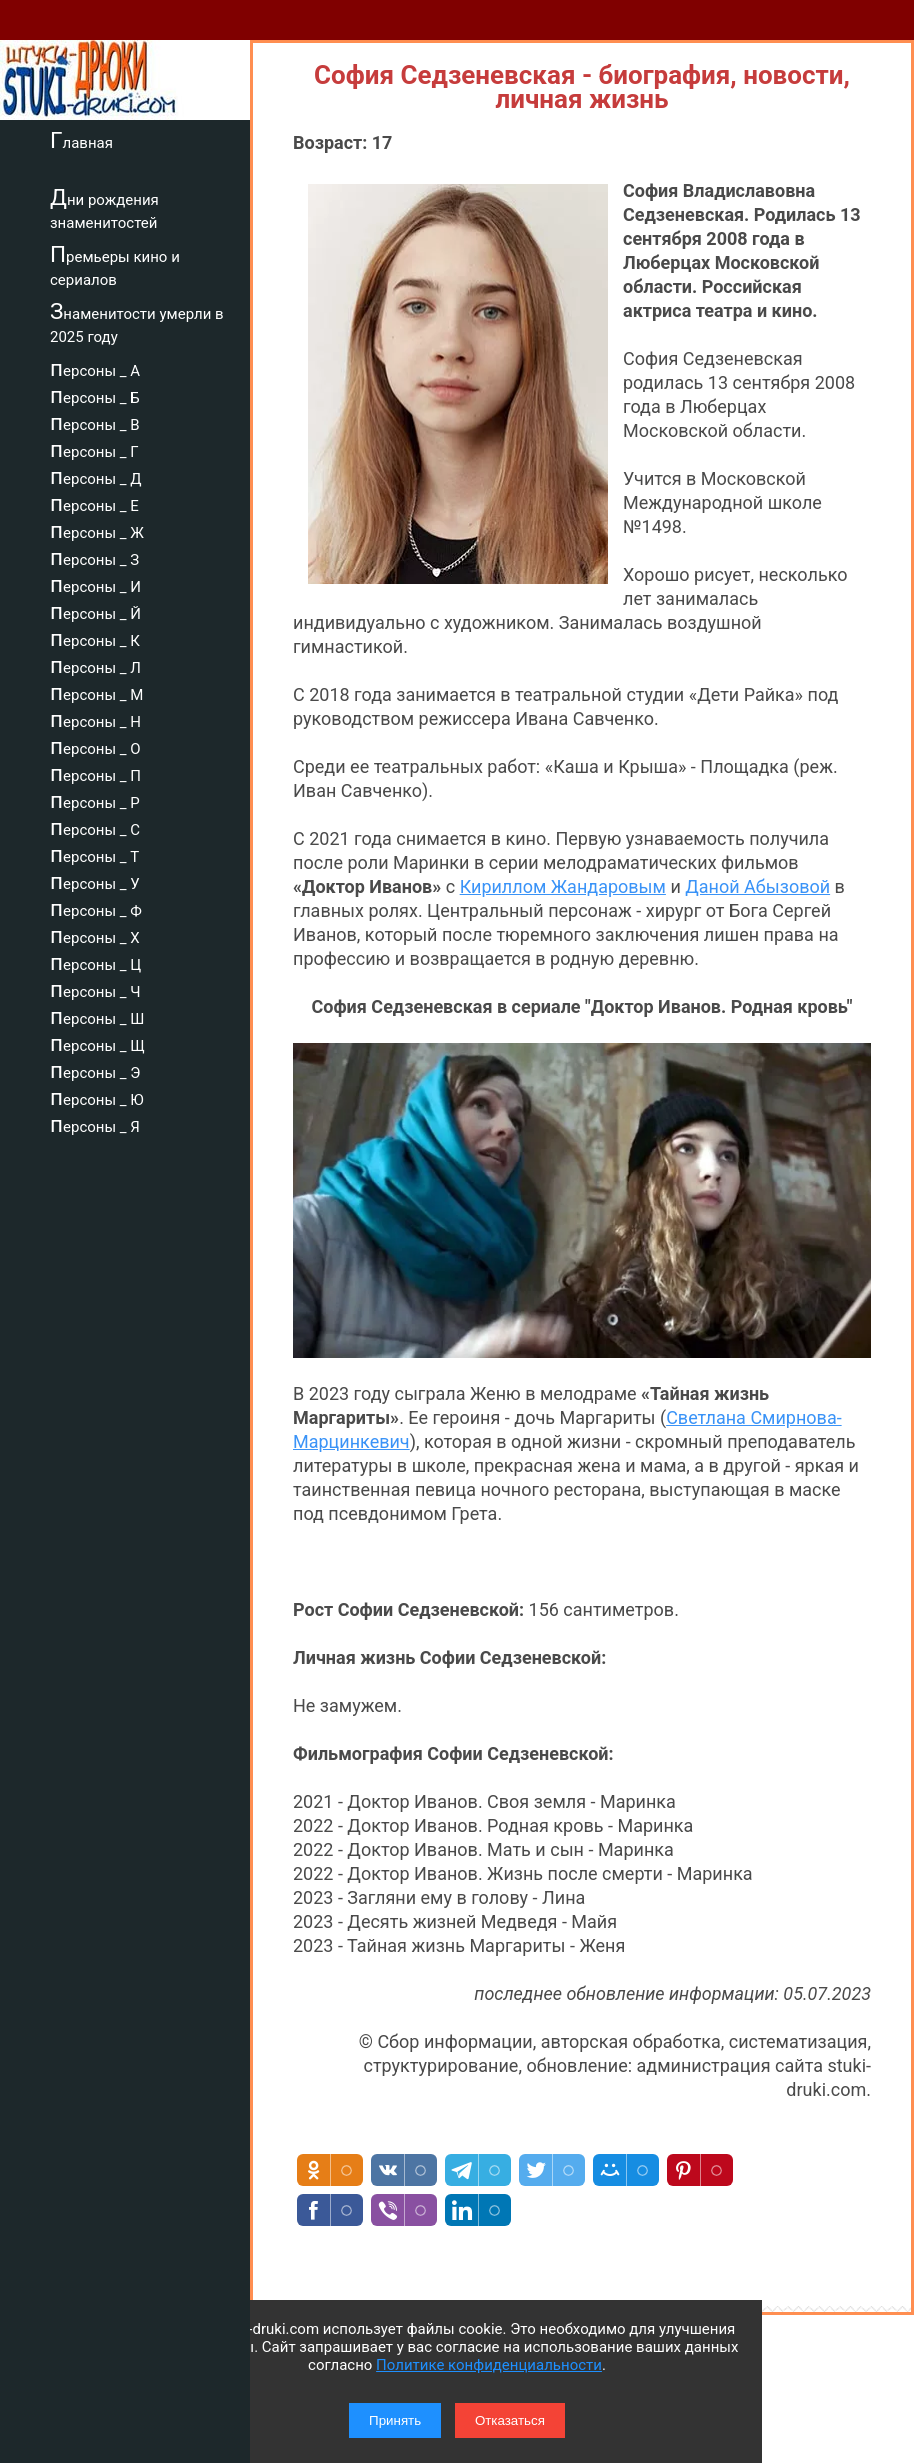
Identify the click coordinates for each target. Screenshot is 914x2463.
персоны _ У (95, 881)
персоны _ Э (95, 1070)
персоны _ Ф (96, 908)
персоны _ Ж (97, 530)
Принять (395, 2420)
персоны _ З (94, 557)
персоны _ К (95, 638)
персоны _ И (95, 584)
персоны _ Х (95, 935)
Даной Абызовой (757, 886)
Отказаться (510, 2420)
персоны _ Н (95, 719)
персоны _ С (95, 827)
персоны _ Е (94, 503)
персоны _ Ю (97, 1097)
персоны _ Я (95, 1124)
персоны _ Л (95, 665)
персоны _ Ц (95, 962)
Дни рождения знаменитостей (104, 208)
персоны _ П (95, 773)
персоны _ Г (94, 449)
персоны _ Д (96, 476)
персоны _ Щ (97, 1043)
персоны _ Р (95, 800)
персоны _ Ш (97, 1016)
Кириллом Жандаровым (563, 886)
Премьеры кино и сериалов (115, 265)
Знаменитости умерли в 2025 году (137, 322)
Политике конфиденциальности (489, 2365)
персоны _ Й (95, 611)
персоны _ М (96, 692)
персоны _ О (95, 746)
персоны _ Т (94, 854)
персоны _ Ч (95, 989)
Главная (81, 140)
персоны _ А (95, 368)
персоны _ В (95, 422)
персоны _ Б (95, 395)
